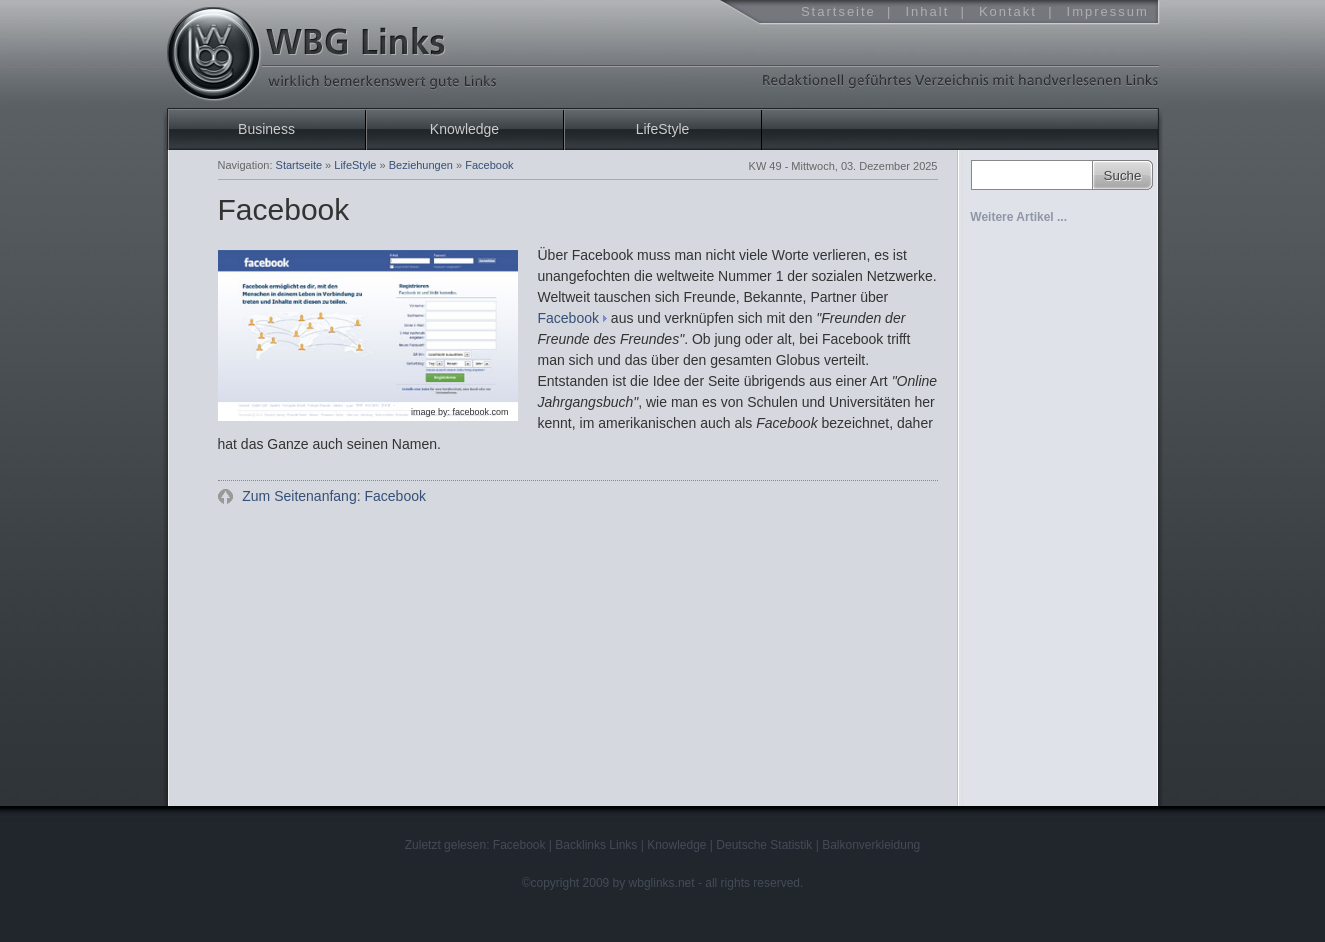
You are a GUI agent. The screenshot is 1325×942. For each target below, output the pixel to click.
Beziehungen (421, 165)
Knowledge (464, 129)
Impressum (1108, 11)
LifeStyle (663, 129)
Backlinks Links (596, 845)
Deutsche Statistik (764, 845)
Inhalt (927, 11)
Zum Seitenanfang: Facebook (332, 496)
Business (266, 129)
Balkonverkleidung (871, 845)
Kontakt (1008, 11)
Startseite (838, 11)
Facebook (568, 318)
